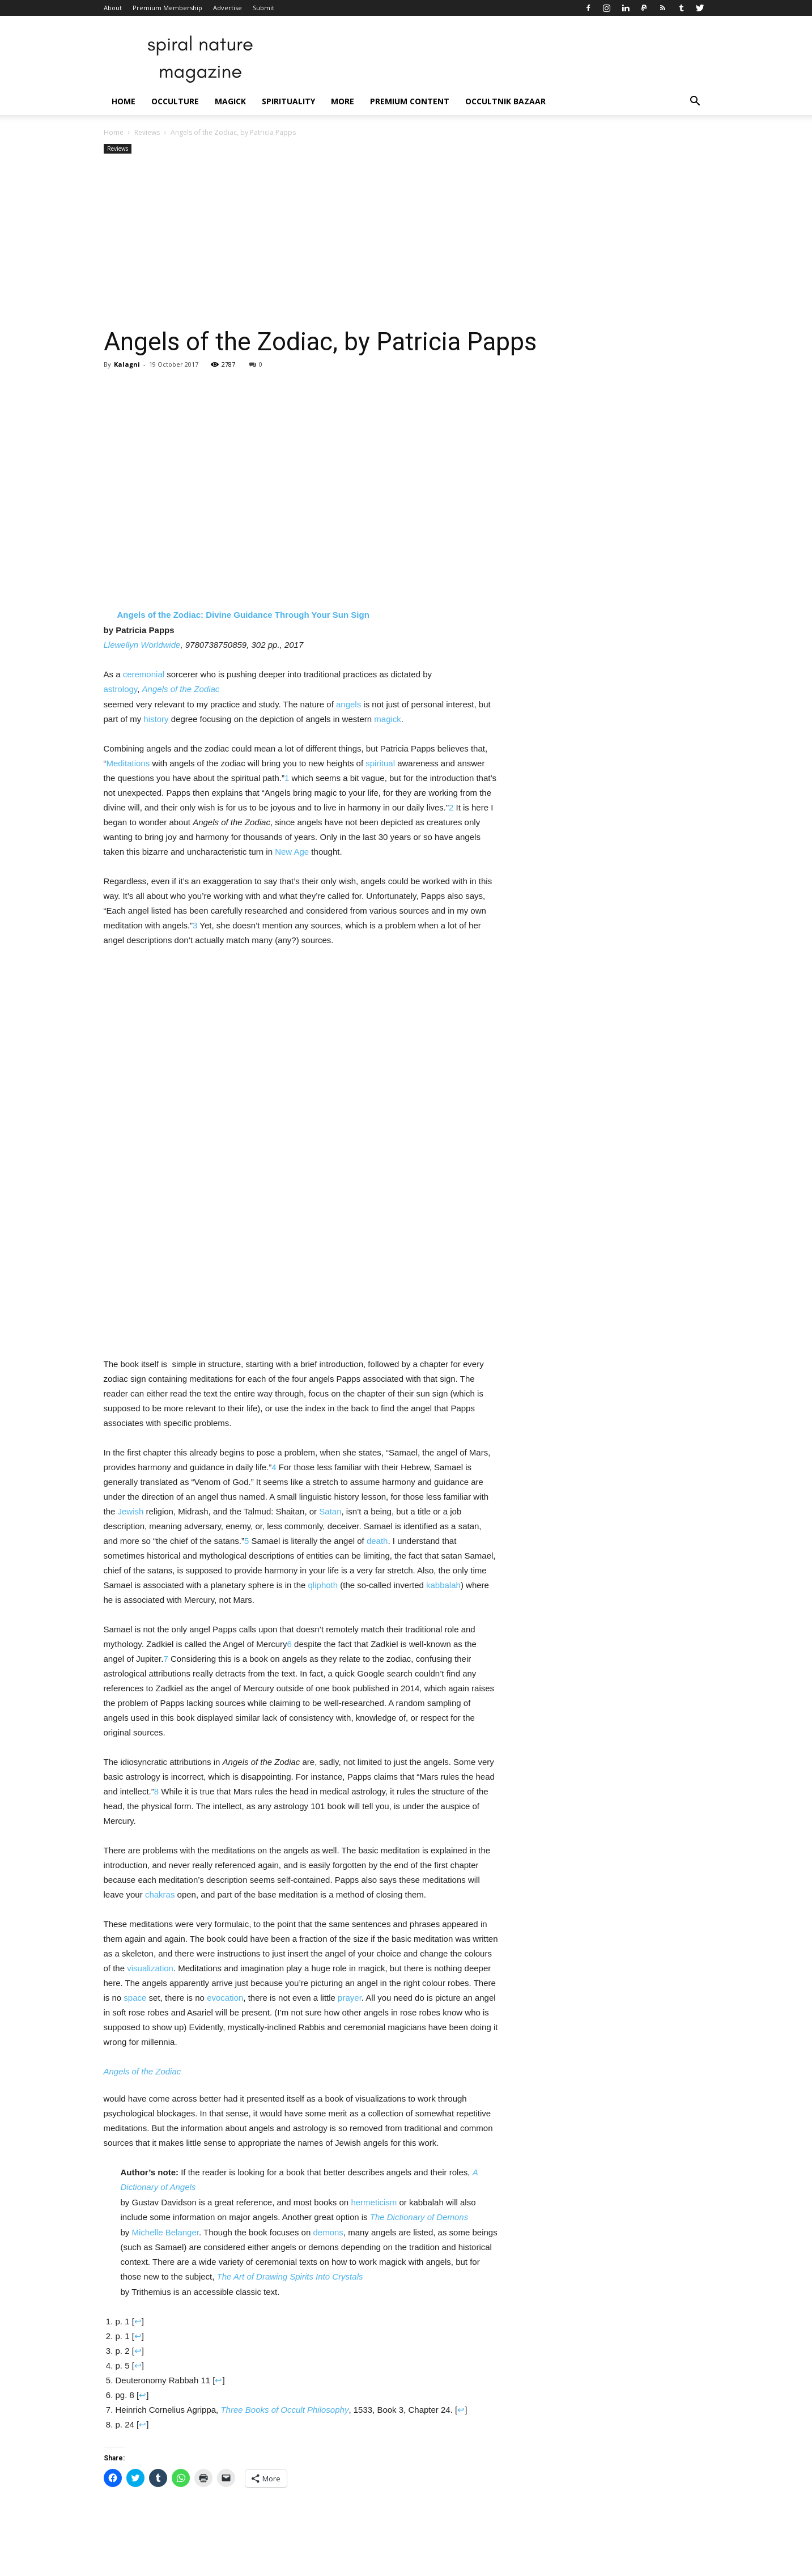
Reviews (147, 132)
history (155, 719)
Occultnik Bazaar (505, 101)
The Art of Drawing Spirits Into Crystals (290, 2276)
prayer (350, 1997)
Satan (330, 1511)
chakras (160, 1894)
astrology (121, 689)
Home (123, 101)
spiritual (380, 763)
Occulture (175, 101)
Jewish (131, 1511)
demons (328, 2232)
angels (348, 704)
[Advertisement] (406, 241)
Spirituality (288, 101)
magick (387, 719)
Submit (263, 7)
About (113, 7)
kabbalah (443, 1585)
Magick (230, 101)
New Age (292, 851)
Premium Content (409, 101)
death (377, 1541)
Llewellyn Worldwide (142, 645)
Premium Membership (167, 7)
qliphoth (323, 1585)
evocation (225, 1997)
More (342, 101)
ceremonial (143, 674)
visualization (150, 1968)
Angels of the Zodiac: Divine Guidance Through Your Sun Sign (243, 614)
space (135, 1997)
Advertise (227, 7)
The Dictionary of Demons (419, 2217)
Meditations (128, 763)
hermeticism (374, 2202)
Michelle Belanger (165, 2232)
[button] (695, 102)
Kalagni (127, 364)
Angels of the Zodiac (181, 689)
